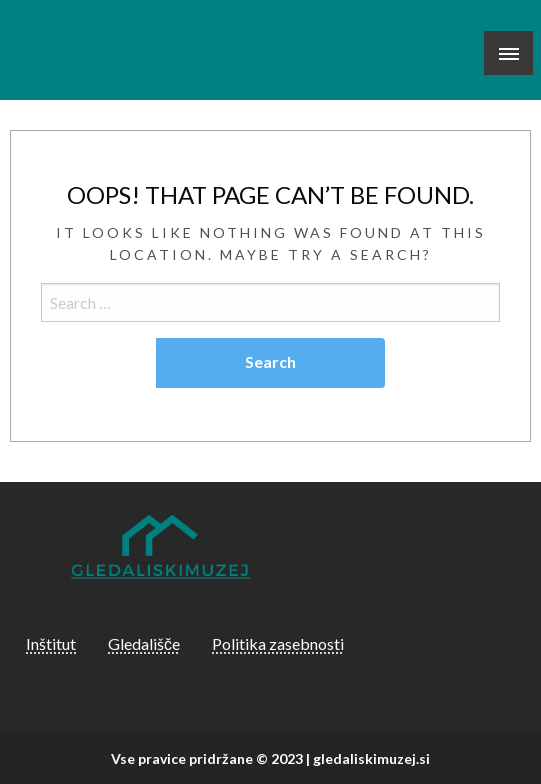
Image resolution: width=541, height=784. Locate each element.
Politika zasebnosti (278, 643)
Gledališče (144, 643)
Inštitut (51, 643)
